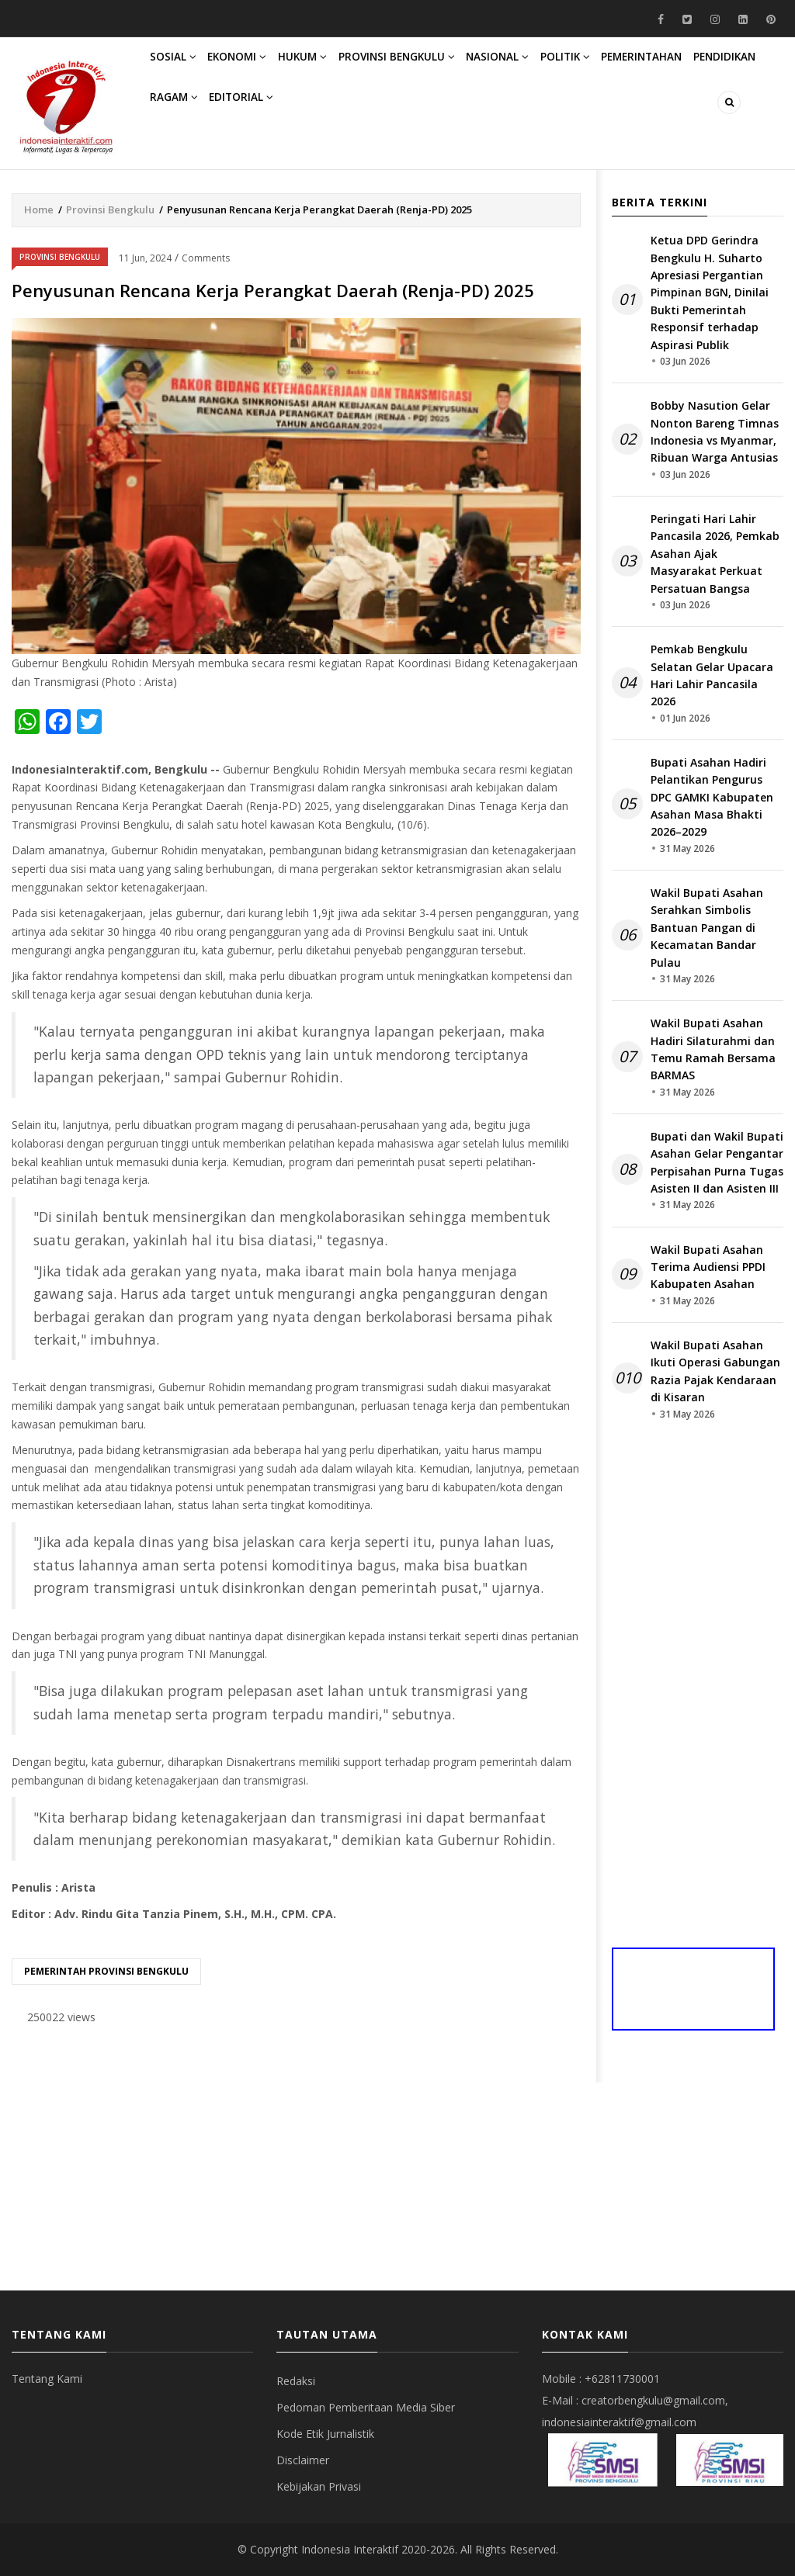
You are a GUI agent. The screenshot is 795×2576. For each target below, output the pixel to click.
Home (39, 209)
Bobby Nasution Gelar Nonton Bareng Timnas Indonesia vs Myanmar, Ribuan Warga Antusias (715, 431)
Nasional (539, 68)
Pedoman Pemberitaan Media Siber (365, 2407)
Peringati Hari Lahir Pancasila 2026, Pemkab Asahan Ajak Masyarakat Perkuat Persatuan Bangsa (715, 553)
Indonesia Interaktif (349, 2549)
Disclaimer (302, 2460)
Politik (616, 68)
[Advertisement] (296, 2158)
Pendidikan (186, 132)
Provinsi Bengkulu (429, 68)
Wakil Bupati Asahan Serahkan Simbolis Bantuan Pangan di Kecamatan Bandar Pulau (707, 927)
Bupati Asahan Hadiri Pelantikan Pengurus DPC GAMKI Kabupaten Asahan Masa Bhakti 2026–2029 (712, 797)
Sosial (178, 68)
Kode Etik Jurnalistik (325, 2433)
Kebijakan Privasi (318, 2486)
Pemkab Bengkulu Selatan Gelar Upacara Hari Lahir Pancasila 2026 (712, 675)
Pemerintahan (703, 68)
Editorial (339, 132)
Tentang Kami (47, 2378)
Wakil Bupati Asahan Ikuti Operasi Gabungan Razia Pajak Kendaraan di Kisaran (715, 1371)
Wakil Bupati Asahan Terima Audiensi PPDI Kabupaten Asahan (708, 1267)
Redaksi (295, 2380)
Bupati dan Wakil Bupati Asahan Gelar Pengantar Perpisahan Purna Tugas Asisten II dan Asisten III (717, 1162)
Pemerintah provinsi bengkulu (106, 1971)
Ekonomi (251, 68)
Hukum (326, 68)
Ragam (263, 132)
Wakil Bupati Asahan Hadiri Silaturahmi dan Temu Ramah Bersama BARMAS (713, 1049)
